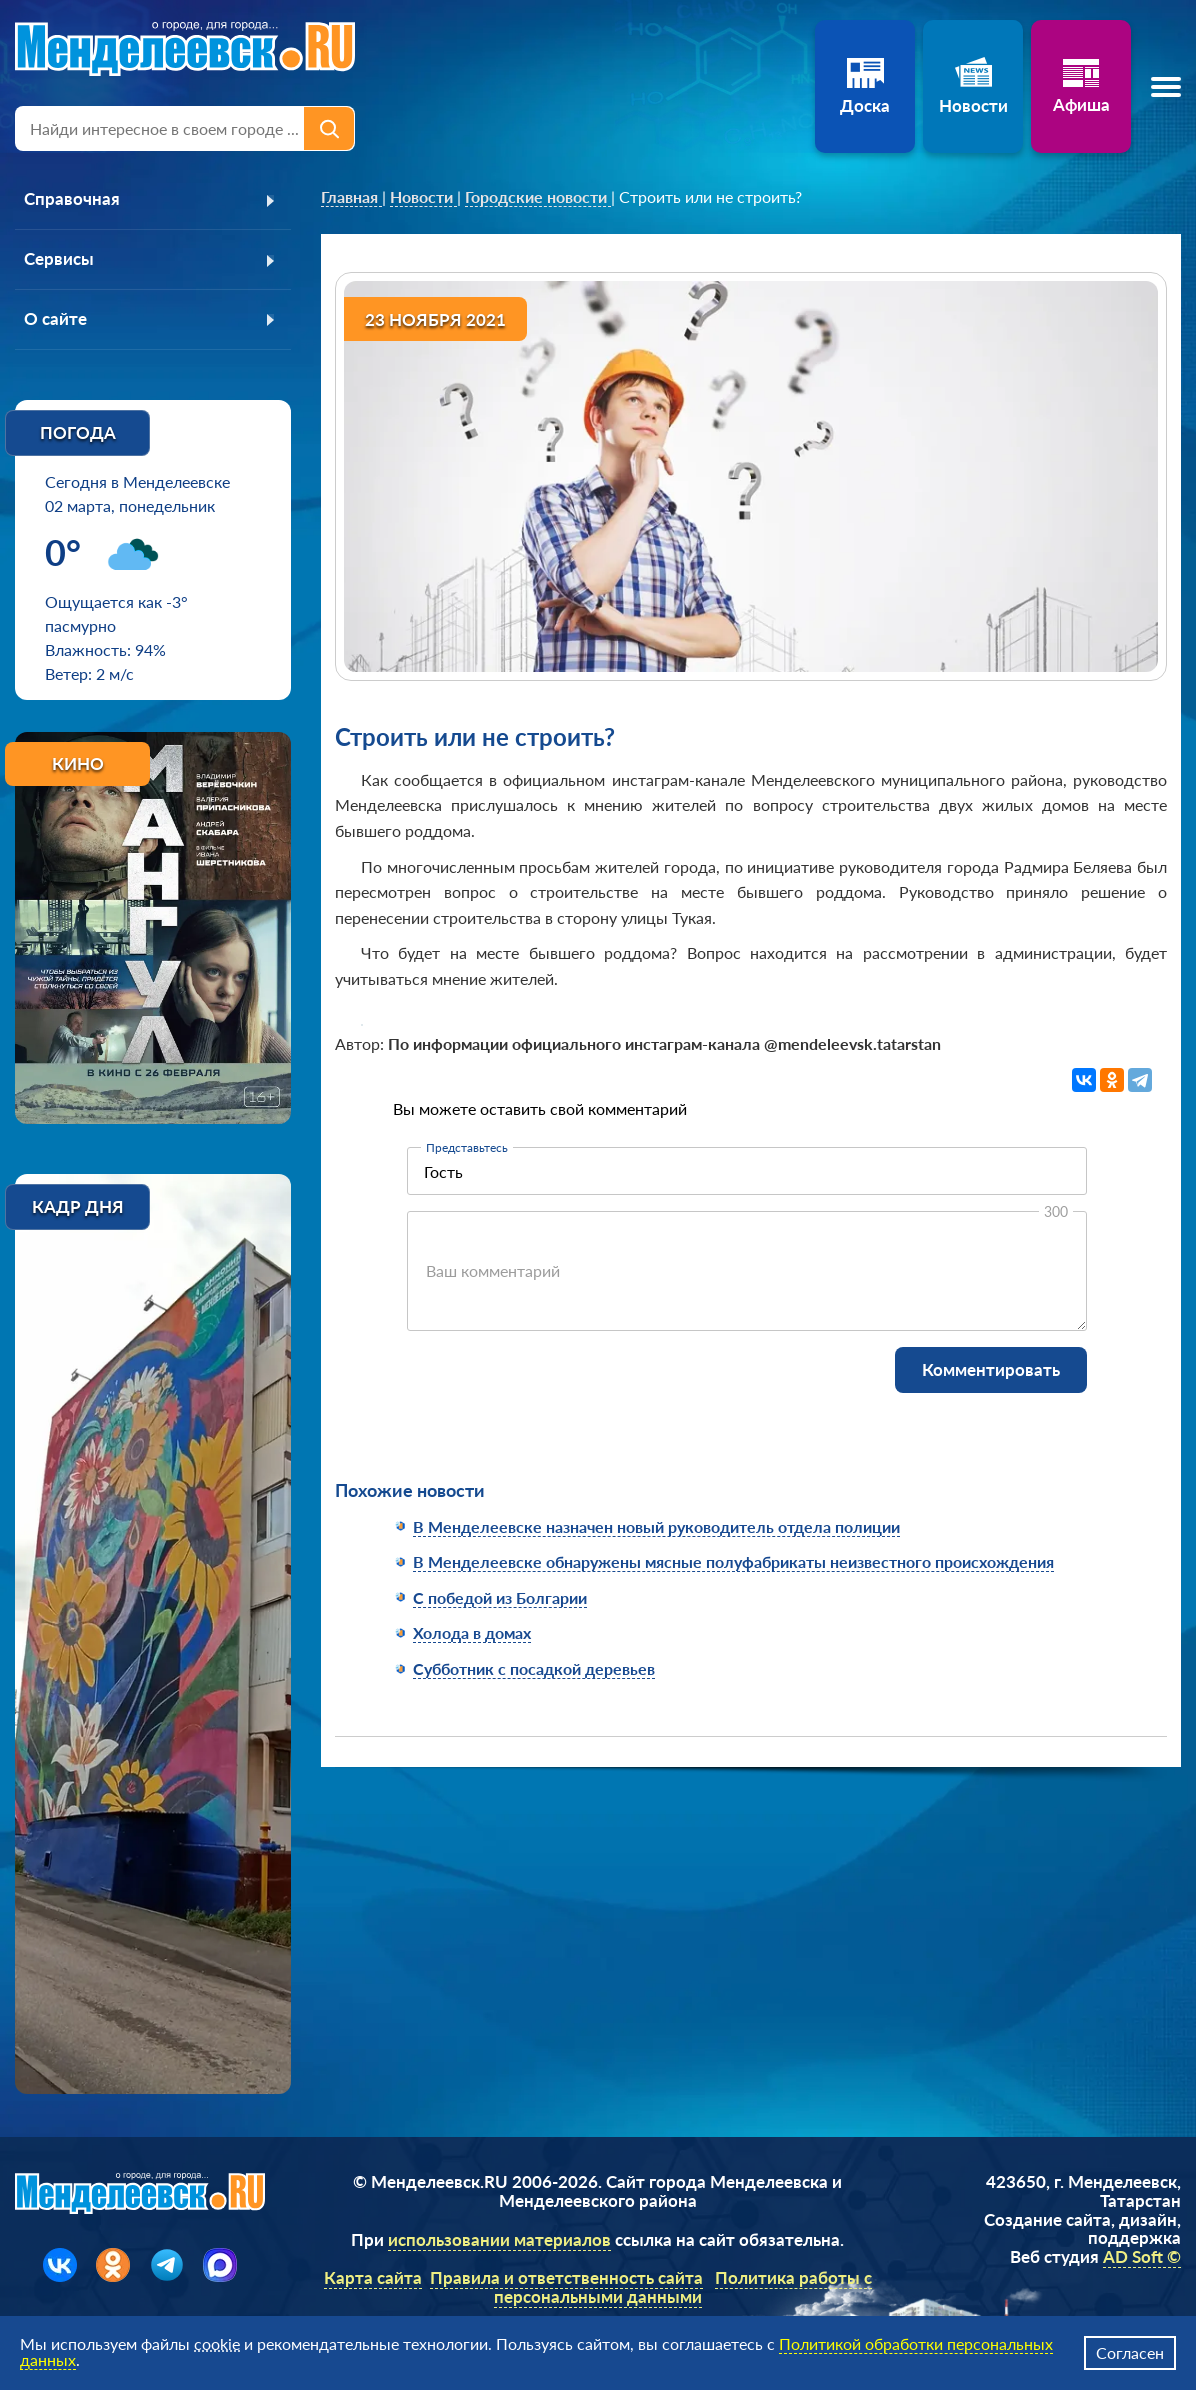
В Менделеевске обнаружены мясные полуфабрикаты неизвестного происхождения (733, 1561)
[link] (351, 197)
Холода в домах (472, 1632)
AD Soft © (1142, 2259)
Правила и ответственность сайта (566, 2281)
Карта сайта (373, 2281)
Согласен (1130, 2352)
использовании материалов (499, 2242)
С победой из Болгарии (500, 1597)
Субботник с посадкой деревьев (534, 1668)
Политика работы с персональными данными (683, 2291)
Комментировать (991, 1369)
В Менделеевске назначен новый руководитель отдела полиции (656, 1526)
